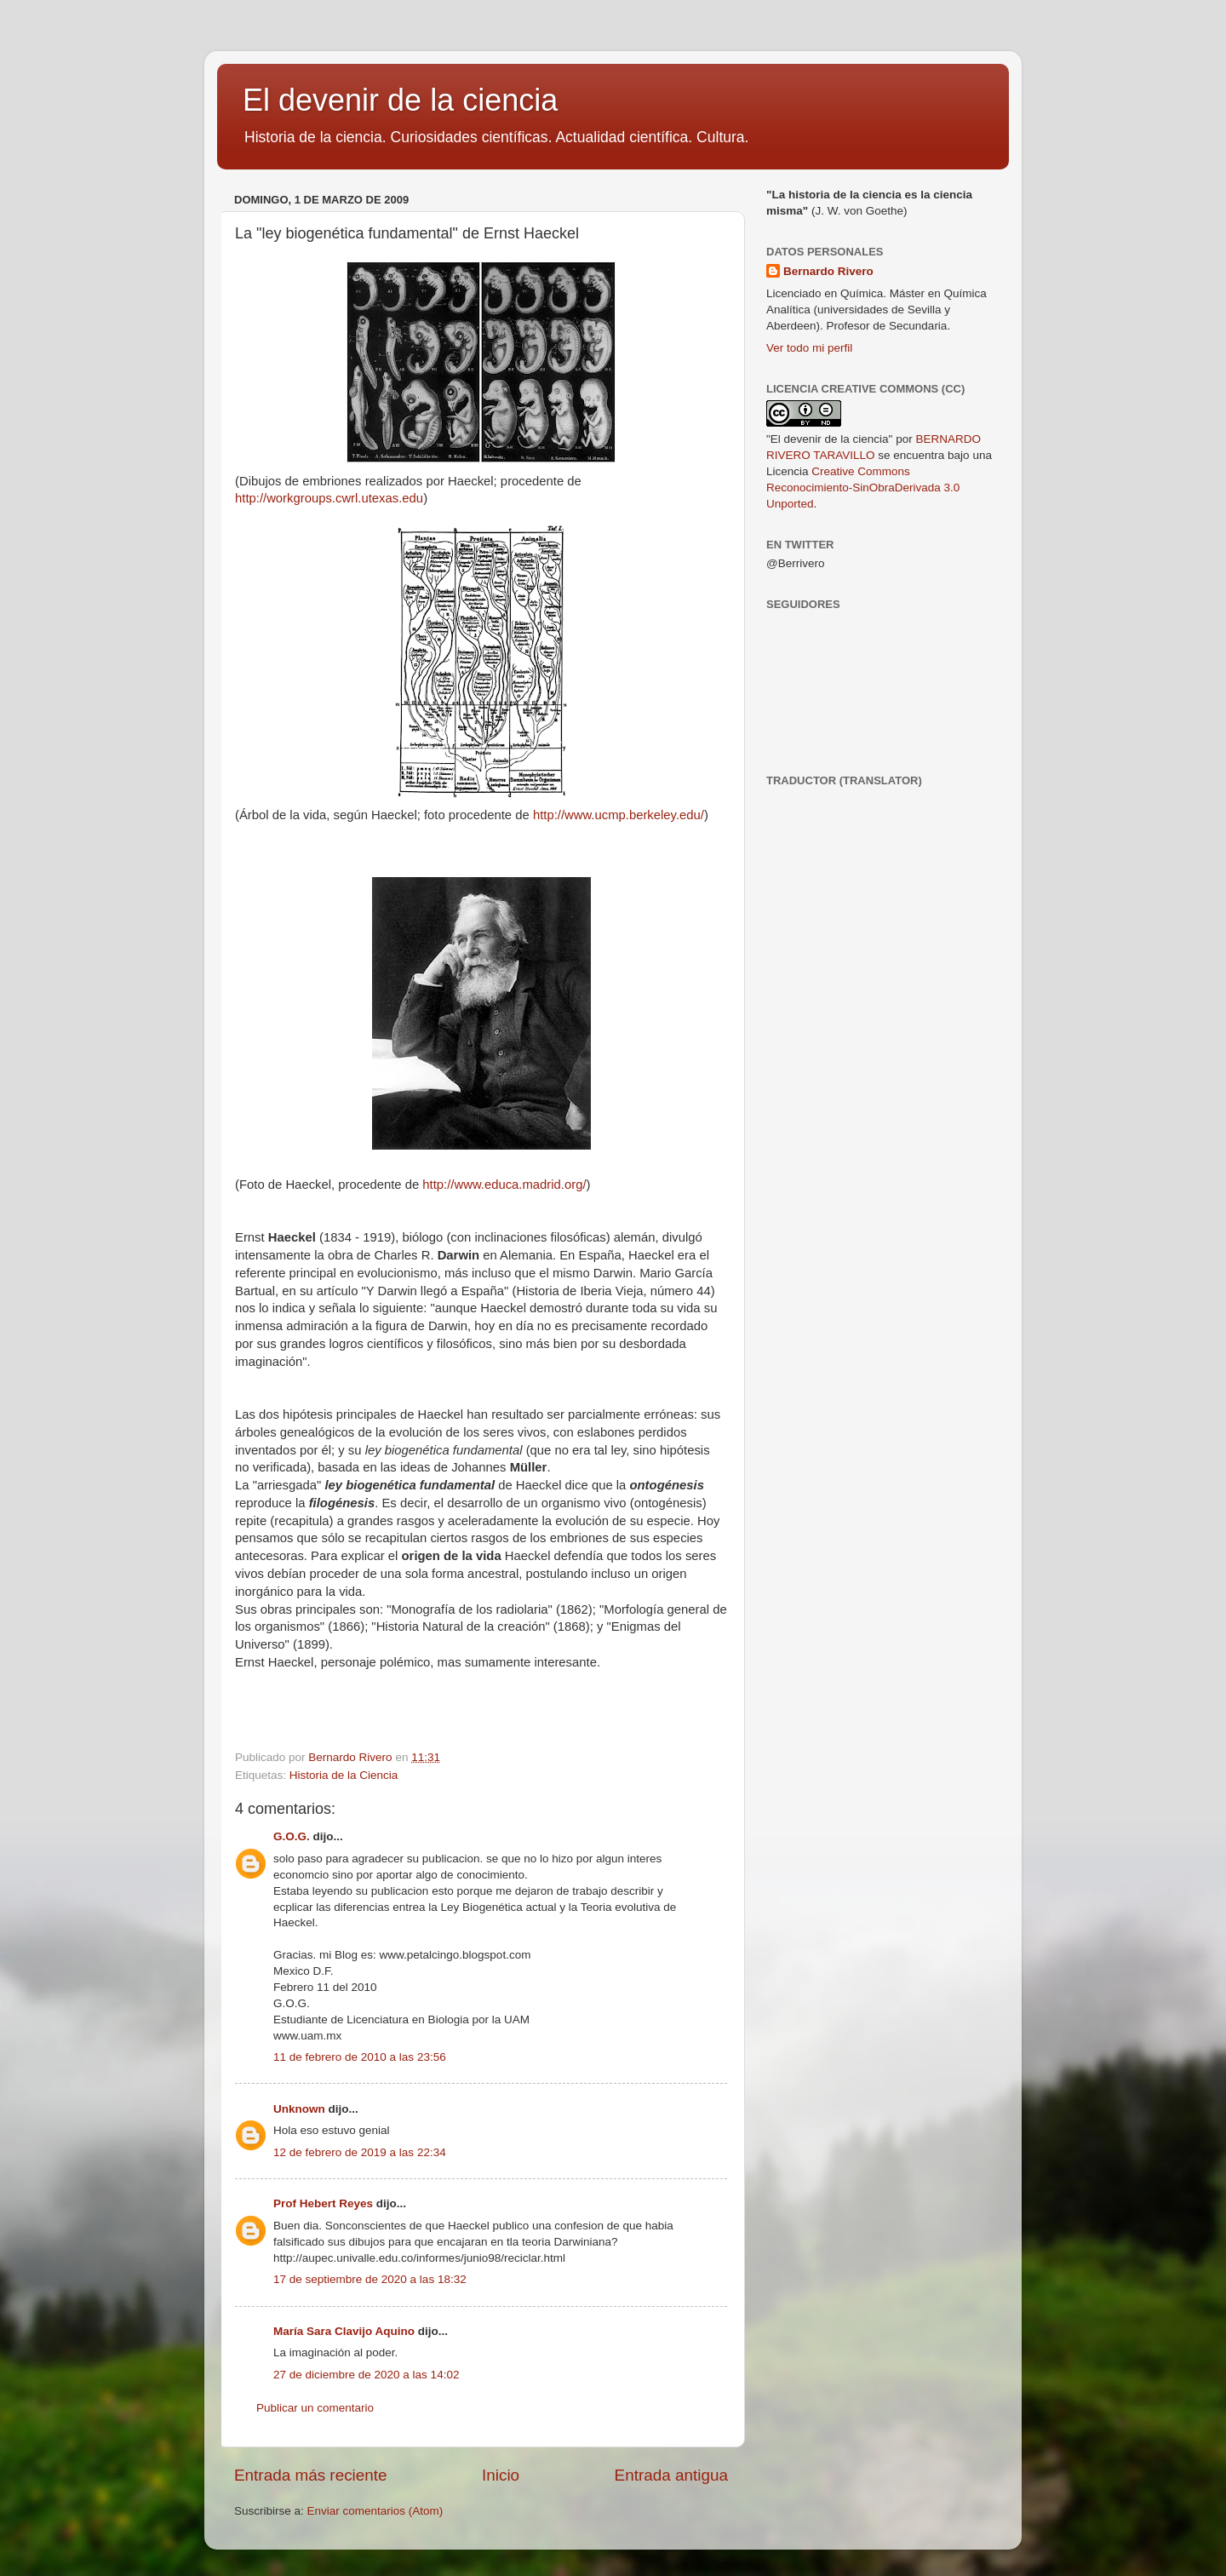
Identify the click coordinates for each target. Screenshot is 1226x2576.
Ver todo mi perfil (809, 347)
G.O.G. (291, 1836)
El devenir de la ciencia (400, 100)
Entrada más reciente (310, 2475)
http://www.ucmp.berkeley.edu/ (618, 815)
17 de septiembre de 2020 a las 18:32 (370, 2279)
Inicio (500, 2475)
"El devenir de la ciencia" (829, 439)
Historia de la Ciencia (343, 1775)
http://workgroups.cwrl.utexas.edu (329, 498)
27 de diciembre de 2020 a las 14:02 (366, 2374)
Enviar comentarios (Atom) (375, 2510)
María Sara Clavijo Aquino (344, 2331)
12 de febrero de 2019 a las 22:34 (359, 2152)
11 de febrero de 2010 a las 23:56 (359, 2057)
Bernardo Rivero (828, 271)
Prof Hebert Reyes (323, 2203)
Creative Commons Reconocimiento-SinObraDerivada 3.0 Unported (863, 487)
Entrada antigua (671, 2475)
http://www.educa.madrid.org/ (504, 1184)
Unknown (299, 2109)
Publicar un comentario (315, 2407)
